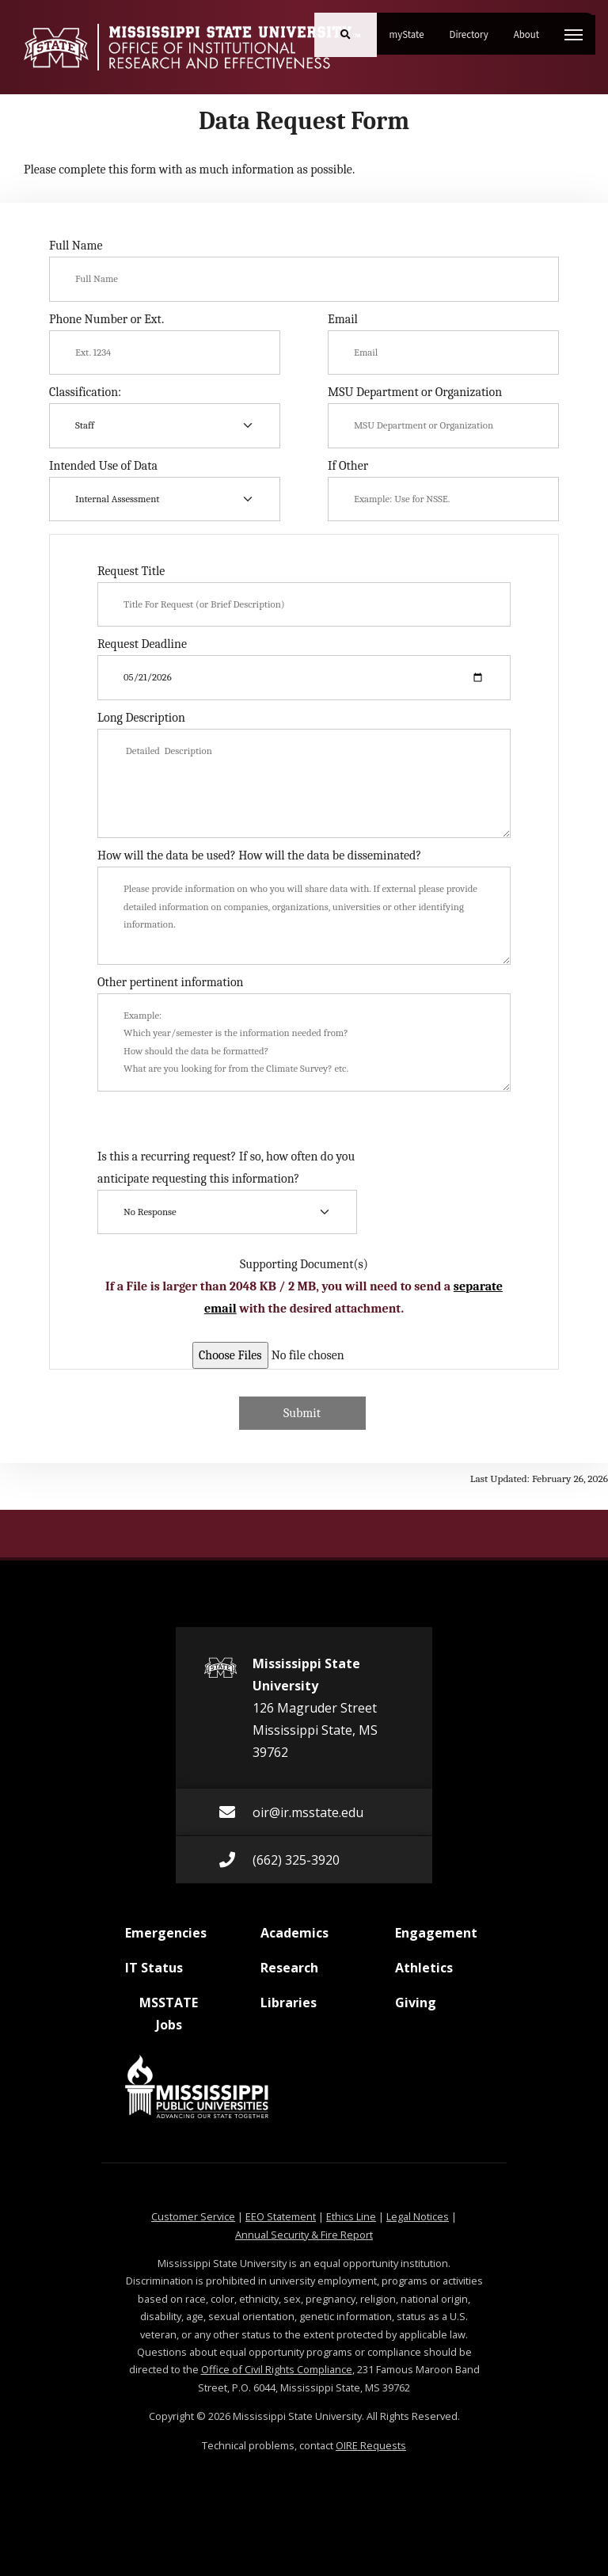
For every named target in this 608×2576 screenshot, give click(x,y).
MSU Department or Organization (415, 392)
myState (413, 28)
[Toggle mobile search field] (345, 35)
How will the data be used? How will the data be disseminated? (259, 855)
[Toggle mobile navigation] (573, 35)
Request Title (131, 571)
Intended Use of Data (103, 466)
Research (289, 1974)
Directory (475, 28)
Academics (294, 1939)
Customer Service (193, 2216)
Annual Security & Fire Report (304, 2234)
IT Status (154, 1974)
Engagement (436, 1939)
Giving (415, 2008)
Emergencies (166, 1939)
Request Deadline (142, 644)
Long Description (141, 718)
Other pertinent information (170, 982)
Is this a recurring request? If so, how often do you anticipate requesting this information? (226, 1167)
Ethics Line (351, 2216)
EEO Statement (280, 2216)
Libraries (288, 2008)
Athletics (424, 1974)
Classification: (85, 392)
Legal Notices (417, 2216)
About (533, 28)
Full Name (76, 245)
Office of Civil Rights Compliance (276, 2369)
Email (343, 319)
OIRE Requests (371, 2445)
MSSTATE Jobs (161, 2013)
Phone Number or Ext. (106, 319)
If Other (348, 466)
